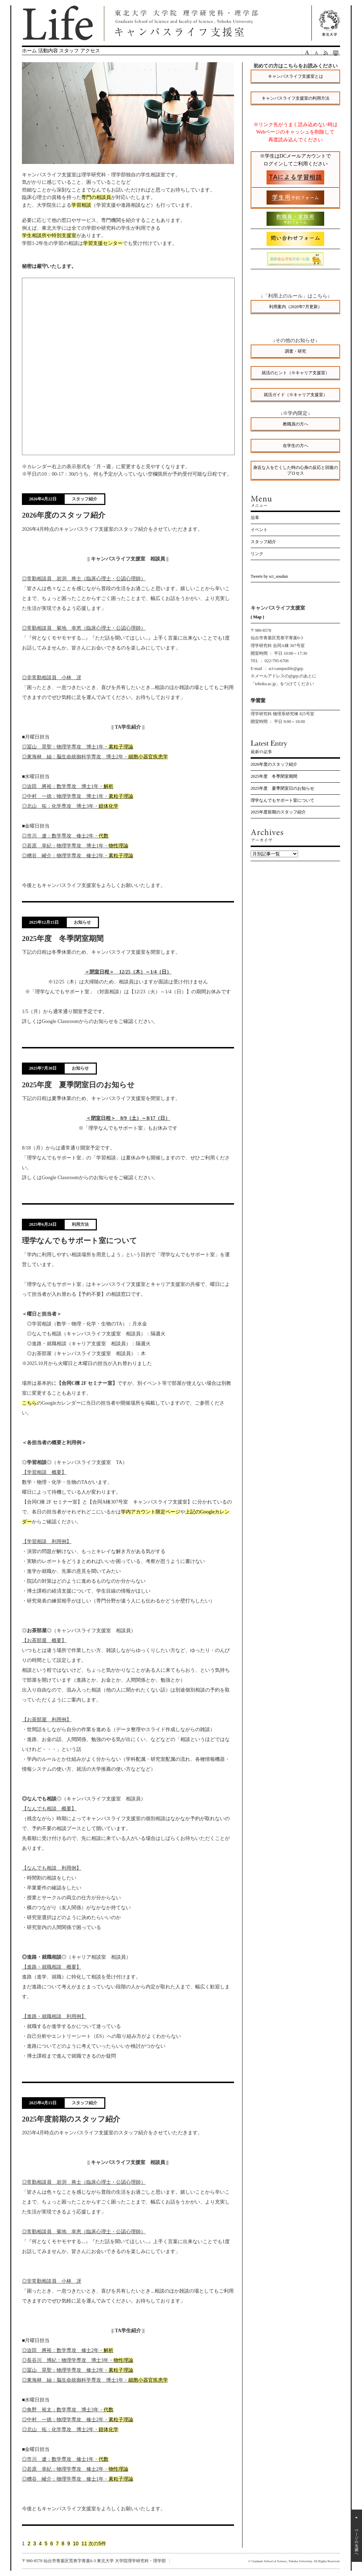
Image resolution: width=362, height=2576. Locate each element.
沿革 (255, 517)
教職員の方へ (295, 424)
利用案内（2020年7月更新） (295, 306)
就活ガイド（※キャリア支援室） (295, 394)
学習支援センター (103, 243)
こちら (29, 1403)
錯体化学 (108, 806)
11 (84, 2543)
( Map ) (257, 616)
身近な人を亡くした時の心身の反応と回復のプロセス (295, 470)
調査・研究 (295, 351)
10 (75, 2543)
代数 (104, 836)
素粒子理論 (121, 746)
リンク (257, 553)
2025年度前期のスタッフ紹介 (278, 812)
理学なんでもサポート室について (282, 800)
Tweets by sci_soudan (269, 576)
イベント (259, 529)
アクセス (90, 50)
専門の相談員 (96, 197)
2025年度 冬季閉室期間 (274, 776)
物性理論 (118, 845)
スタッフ (69, 50)
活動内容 (48, 50)
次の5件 (97, 2543)
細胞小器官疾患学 (148, 756)
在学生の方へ (295, 445)
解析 (108, 786)
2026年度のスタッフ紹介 (274, 764)
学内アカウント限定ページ (150, 1512)
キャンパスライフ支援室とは (295, 76)
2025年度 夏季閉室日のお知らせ (282, 788)
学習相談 (81, 205)
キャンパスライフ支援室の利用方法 (295, 98)
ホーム (29, 50)
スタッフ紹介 (263, 541)
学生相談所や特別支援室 (49, 235)
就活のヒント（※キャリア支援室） (295, 372)
